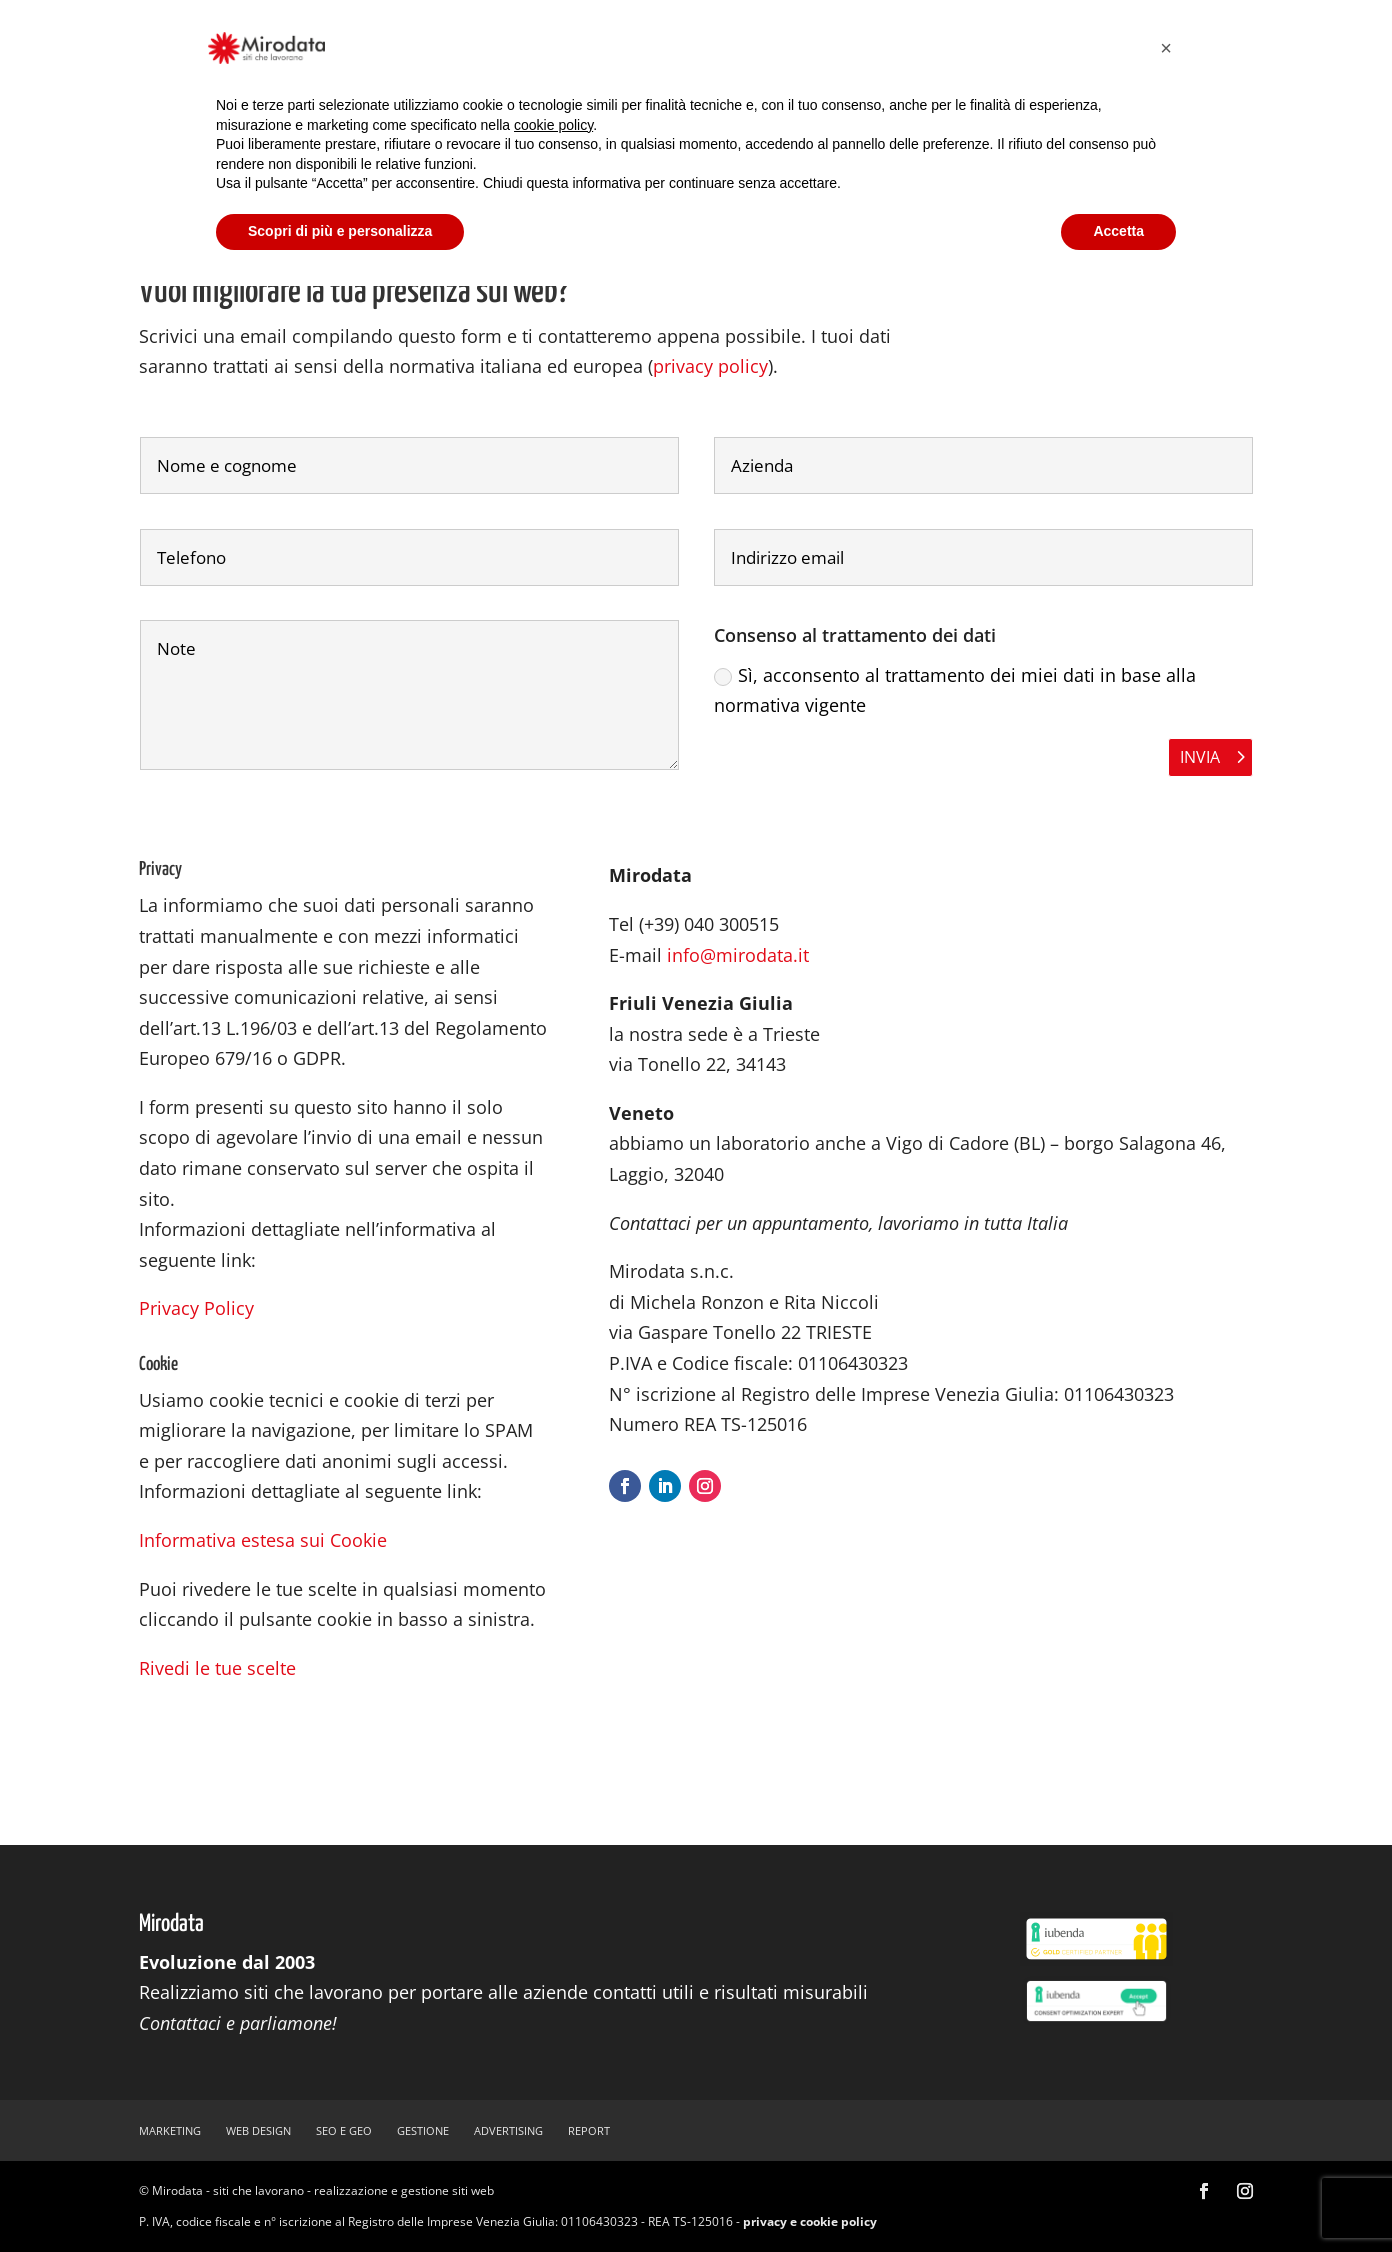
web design (258, 2130)
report (589, 2130)
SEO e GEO (344, 2130)
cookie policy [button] (553, 125)
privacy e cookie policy (810, 2221)
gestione (423, 2130)
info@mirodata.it (738, 955)
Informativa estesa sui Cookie (263, 1540)
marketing (170, 2130)
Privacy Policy (196, 1308)
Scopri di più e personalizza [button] (340, 231)
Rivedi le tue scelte (217, 1668)
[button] (1166, 48)
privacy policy (710, 366)
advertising (508, 2130)
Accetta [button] (1118, 231)
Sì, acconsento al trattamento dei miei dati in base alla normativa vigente (955, 690)
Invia (1200, 757)
